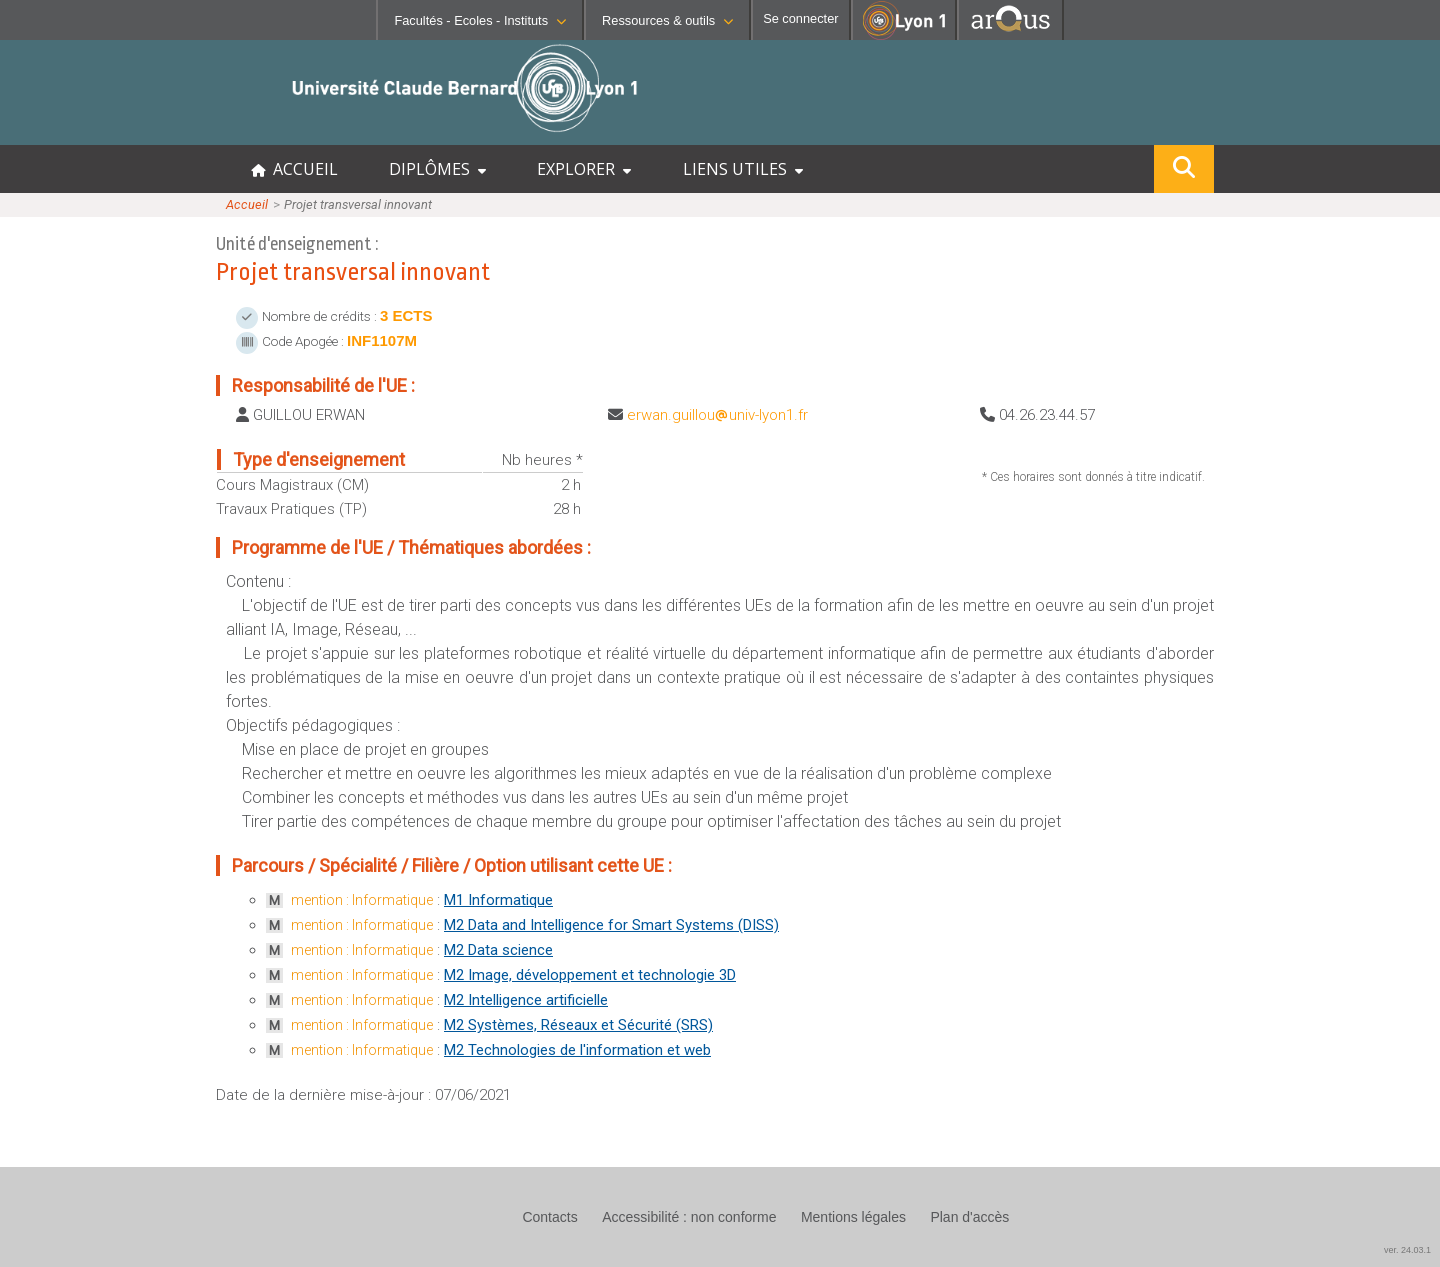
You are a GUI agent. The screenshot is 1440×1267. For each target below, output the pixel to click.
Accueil (247, 204)
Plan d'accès (969, 1217)
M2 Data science (498, 950)
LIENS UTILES (743, 169)
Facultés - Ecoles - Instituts (480, 20)
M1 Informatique (498, 900)
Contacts (549, 1217)
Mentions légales (853, 1217)
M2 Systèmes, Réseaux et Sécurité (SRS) (578, 1025)
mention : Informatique (362, 900)
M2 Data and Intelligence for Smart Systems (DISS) (611, 925)
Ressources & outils (667, 20)
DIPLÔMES (437, 169)
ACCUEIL (294, 169)
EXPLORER (584, 169)
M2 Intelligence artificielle (526, 1000)
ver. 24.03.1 (1407, 1250)
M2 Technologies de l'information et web (577, 1050)
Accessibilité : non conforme (689, 1217)
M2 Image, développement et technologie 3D (590, 975)
